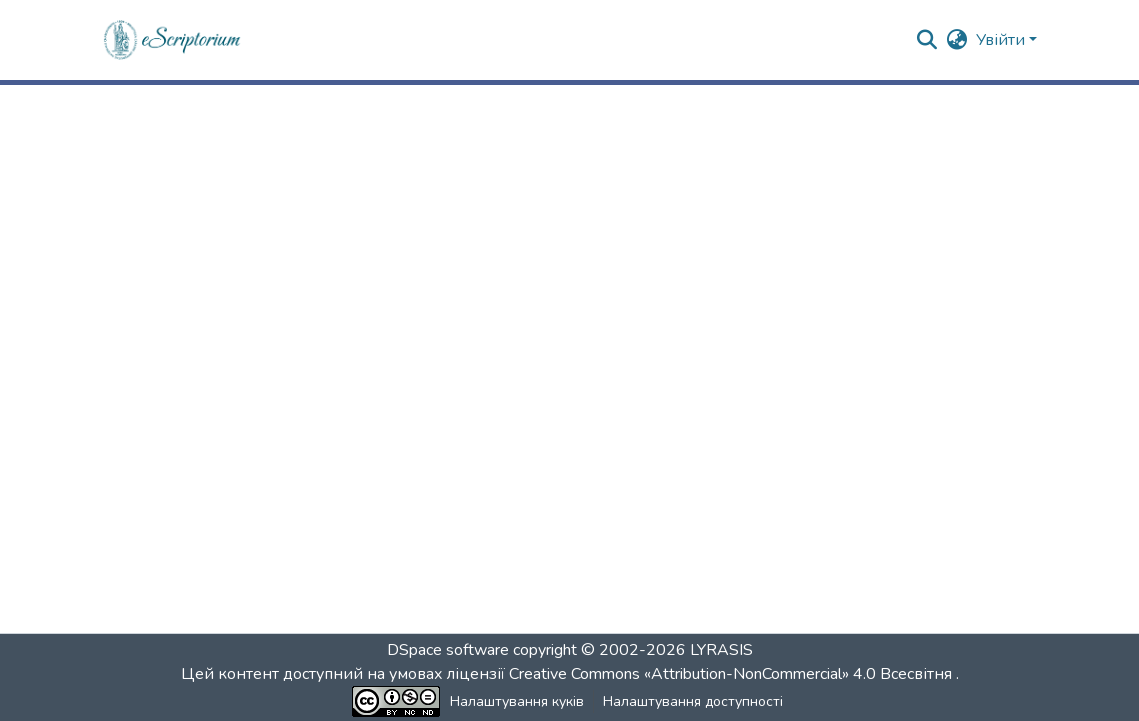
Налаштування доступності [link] (693, 701)
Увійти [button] (1002, 40)
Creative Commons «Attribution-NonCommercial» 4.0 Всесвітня (732, 674)
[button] (173, 40)
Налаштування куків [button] (517, 701)
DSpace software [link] (448, 650)
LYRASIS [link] (721, 650)
